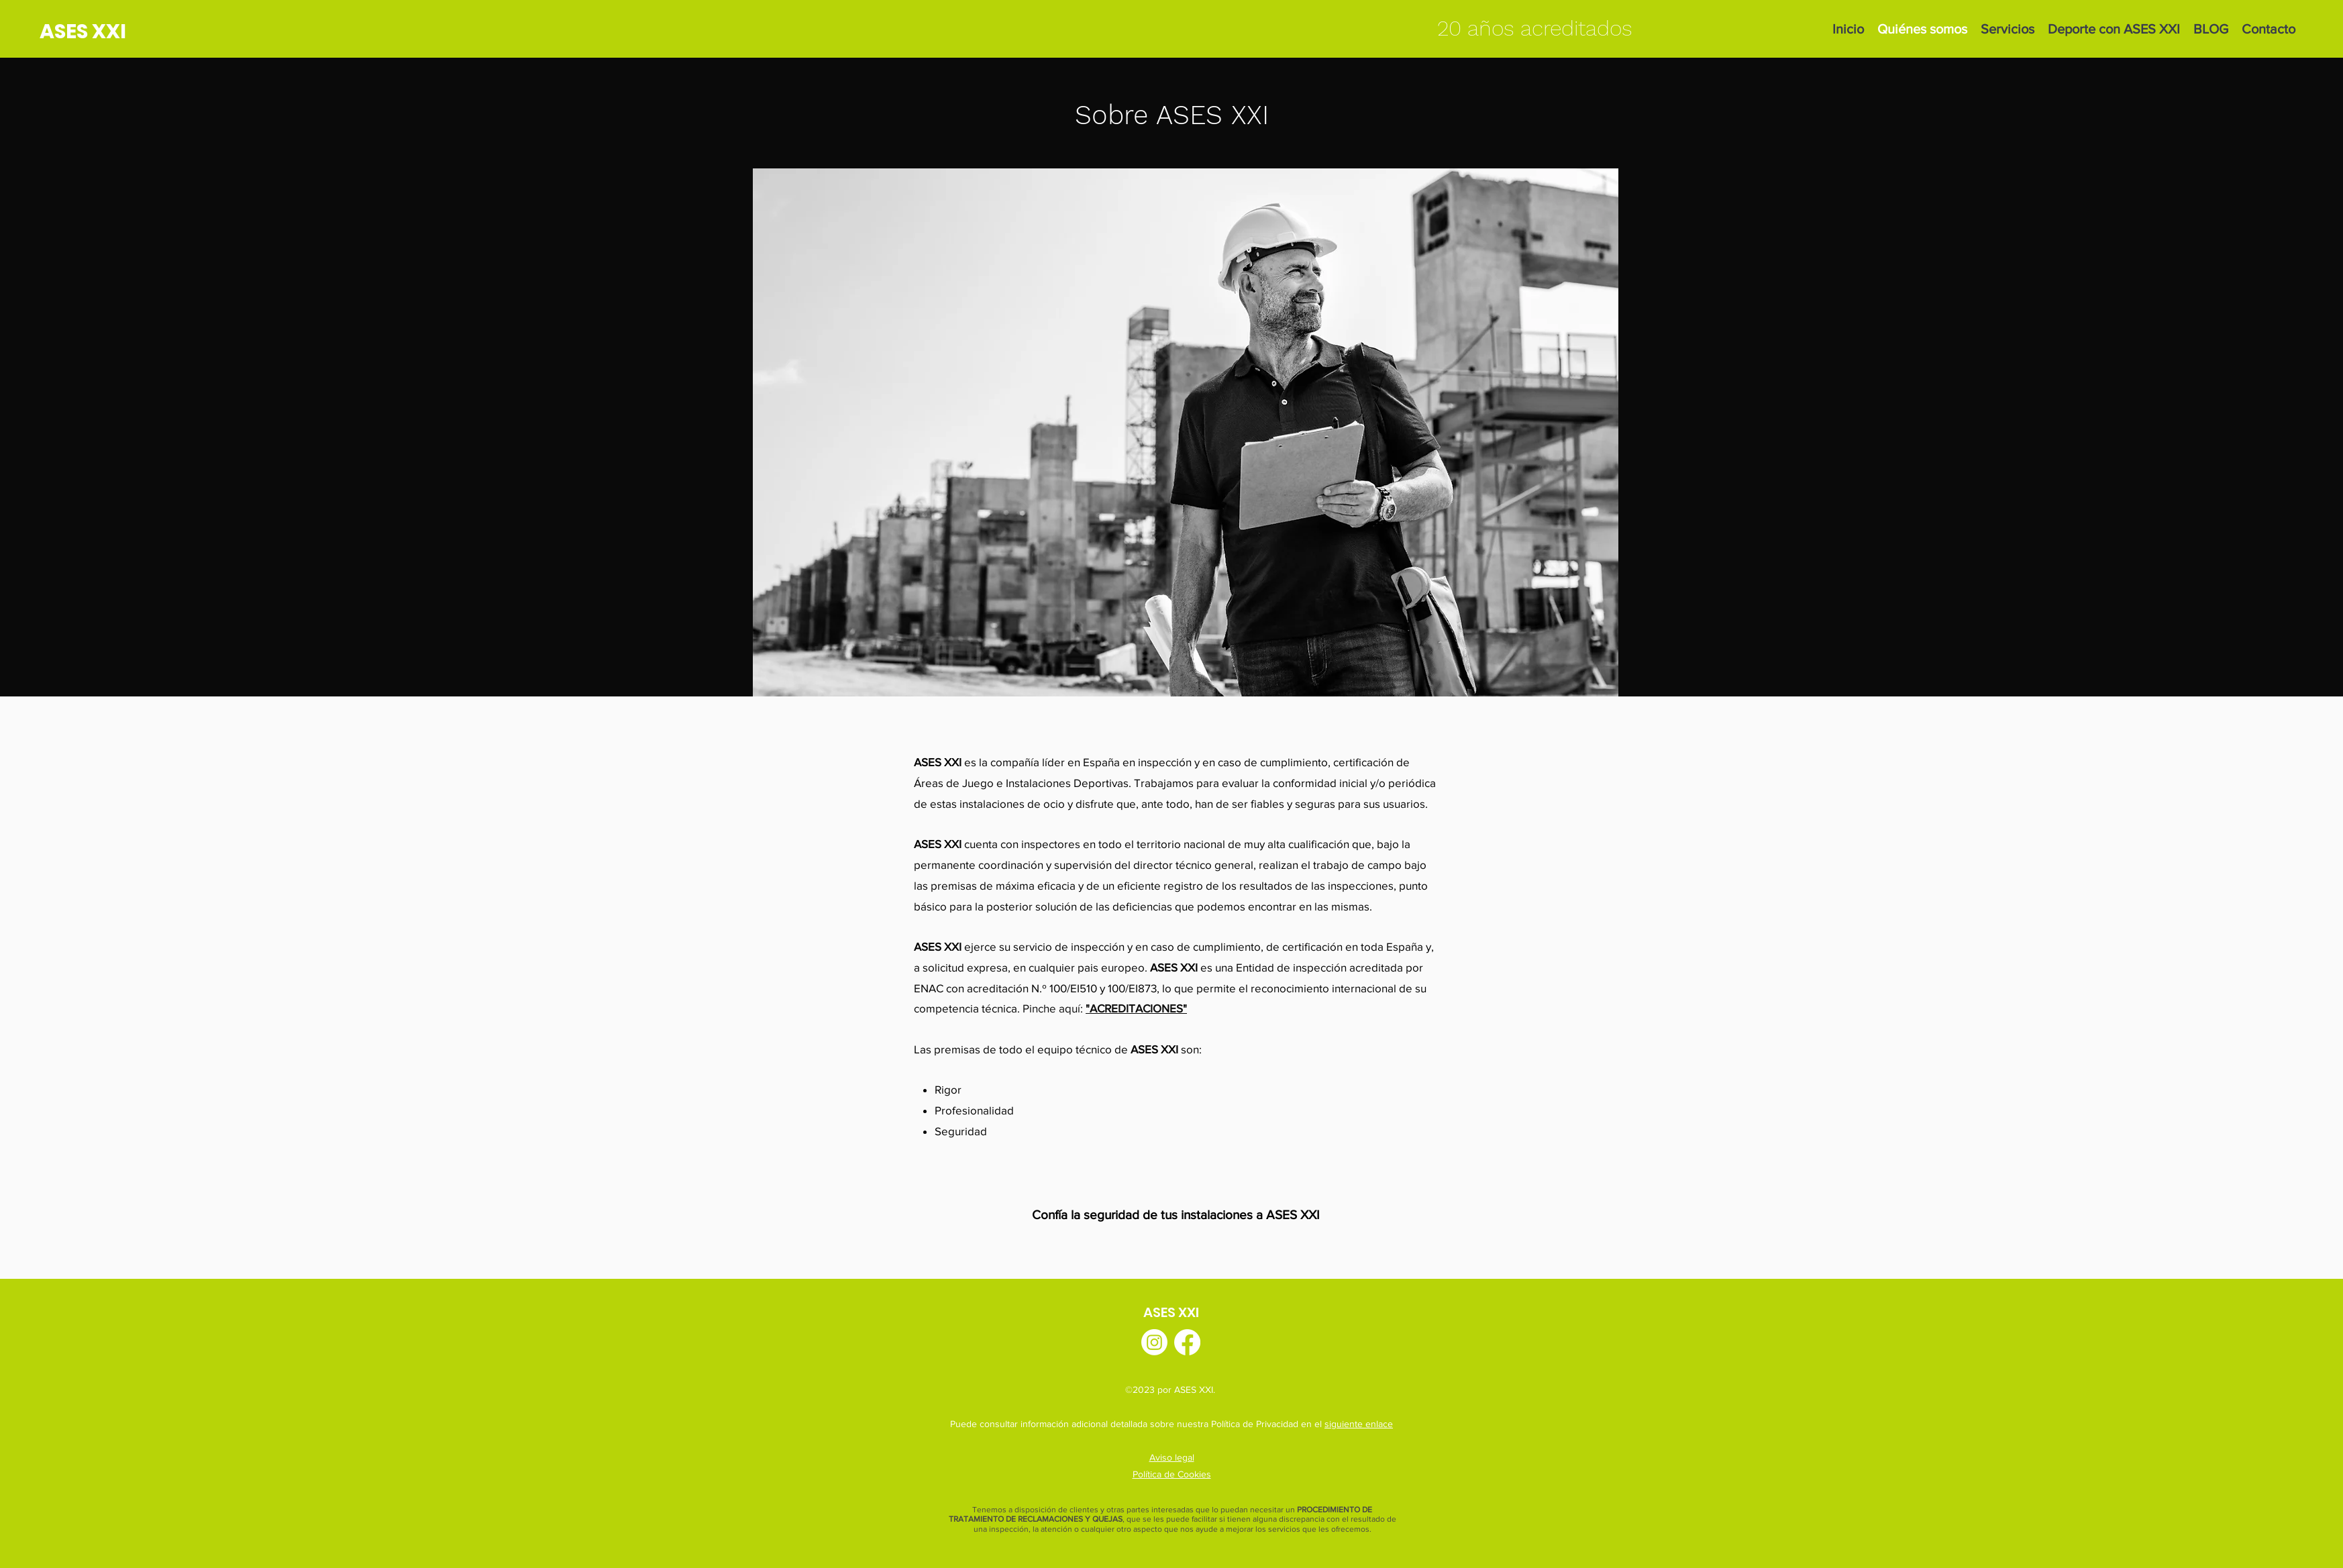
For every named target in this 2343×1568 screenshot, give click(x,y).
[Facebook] (1187, 1342)
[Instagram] (1154, 1342)
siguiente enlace (1358, 1423)
